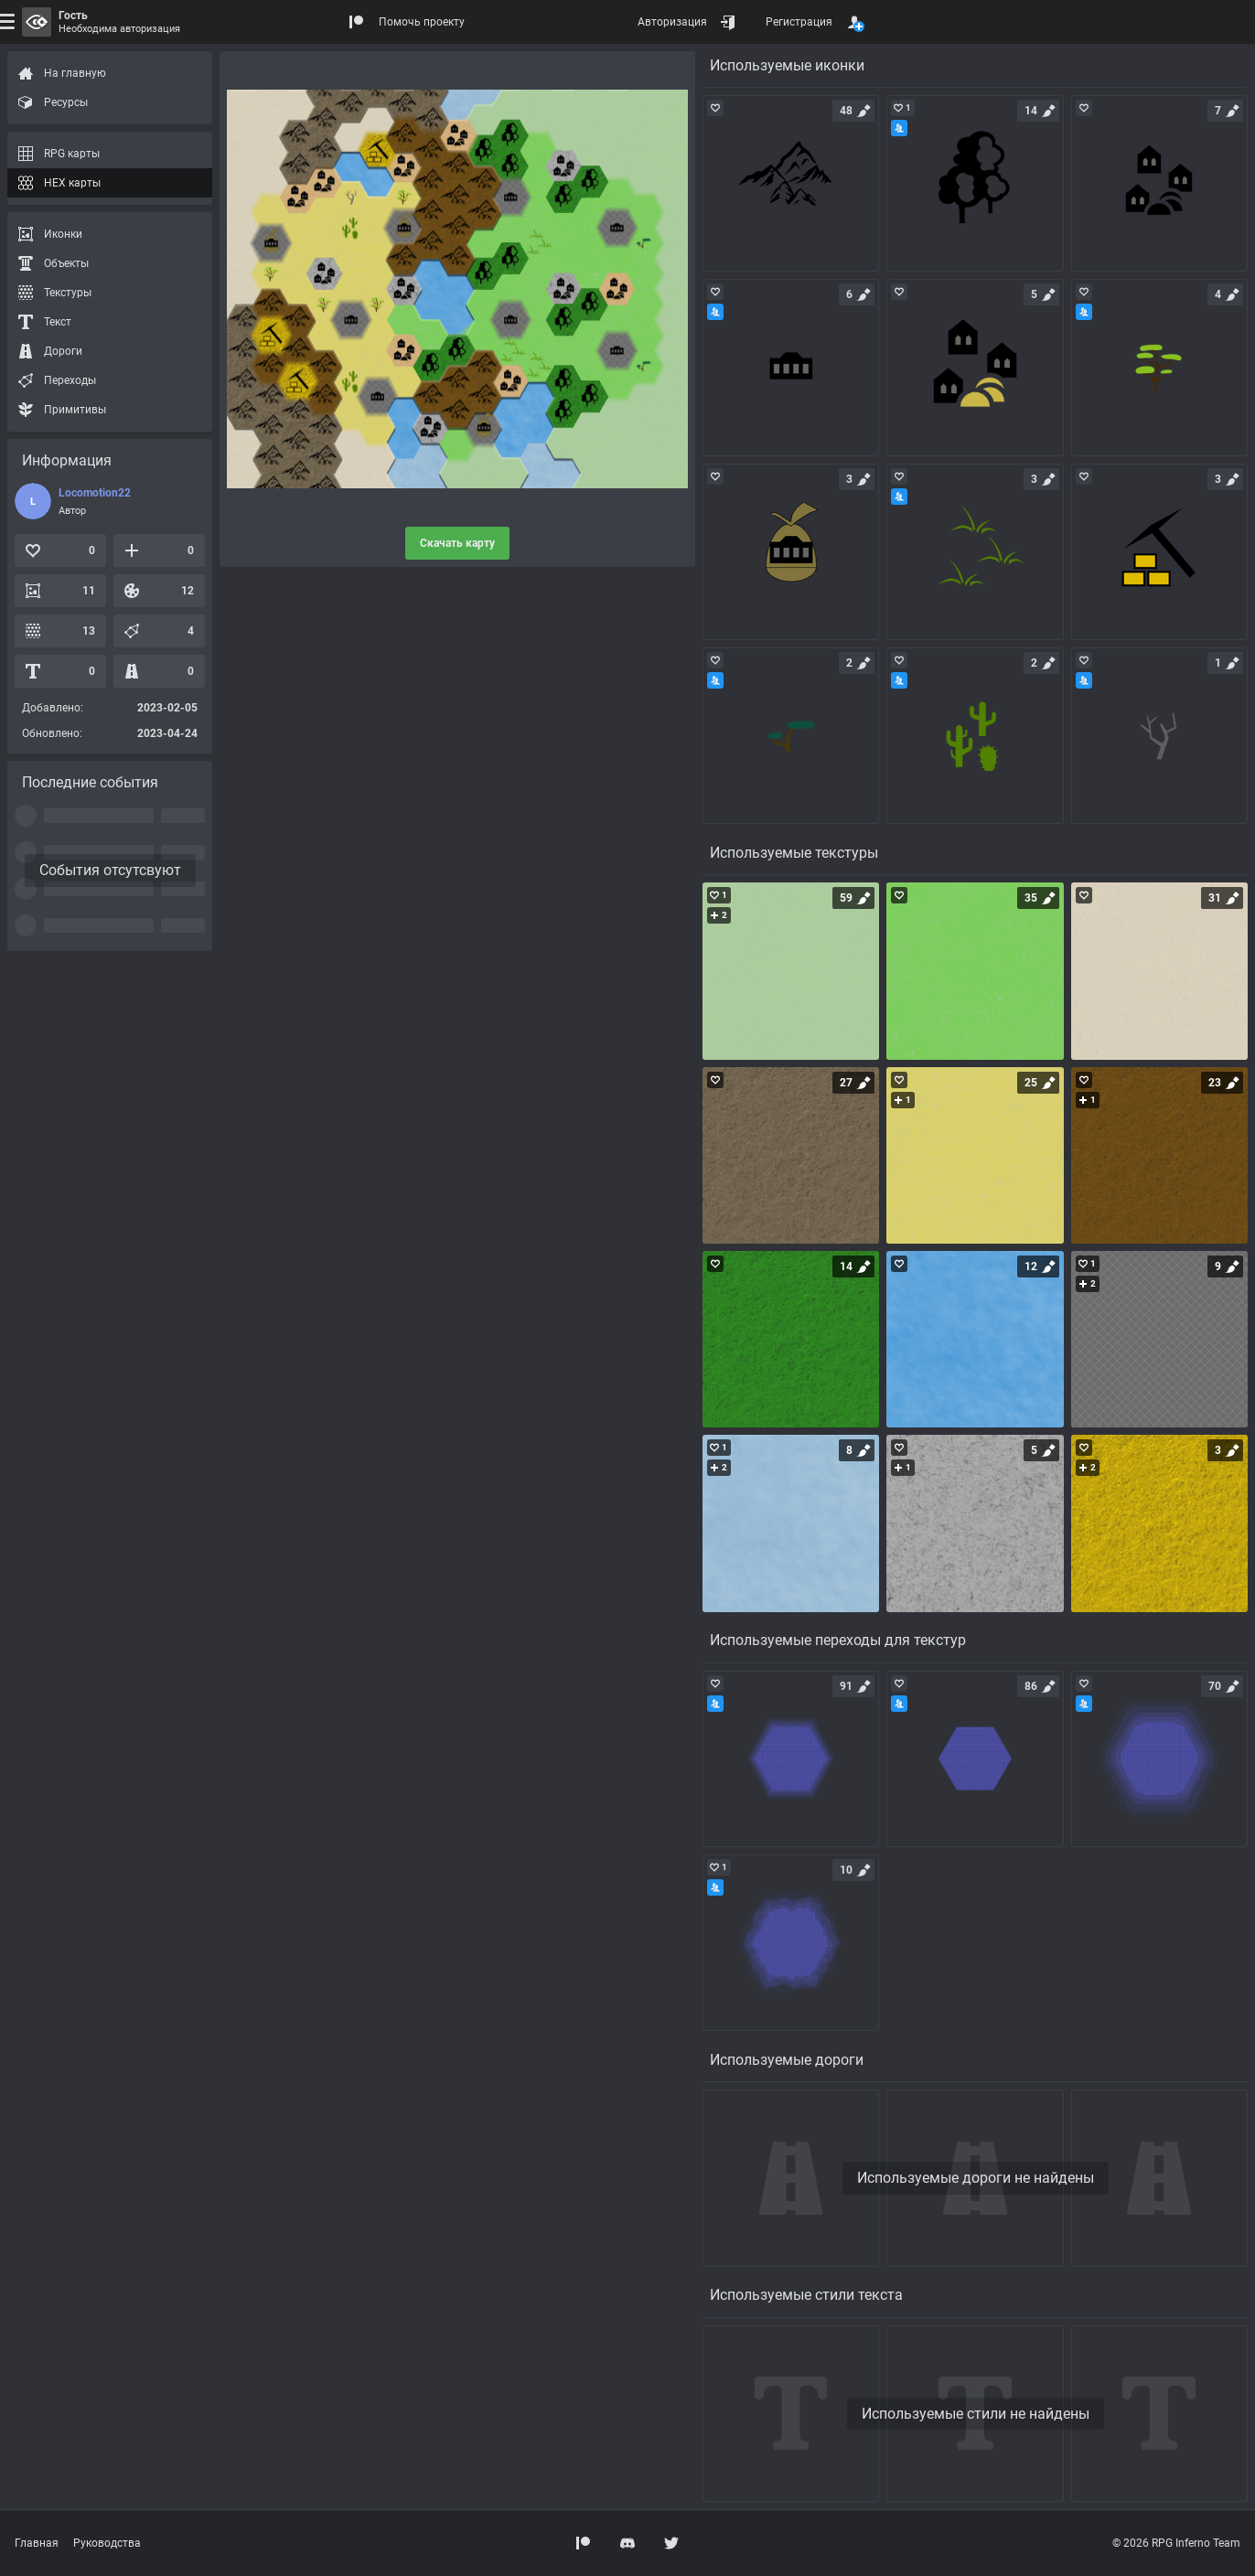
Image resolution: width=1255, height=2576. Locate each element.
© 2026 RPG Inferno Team (1176, 2543)
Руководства (107, 2543)
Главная (37, 2543)
